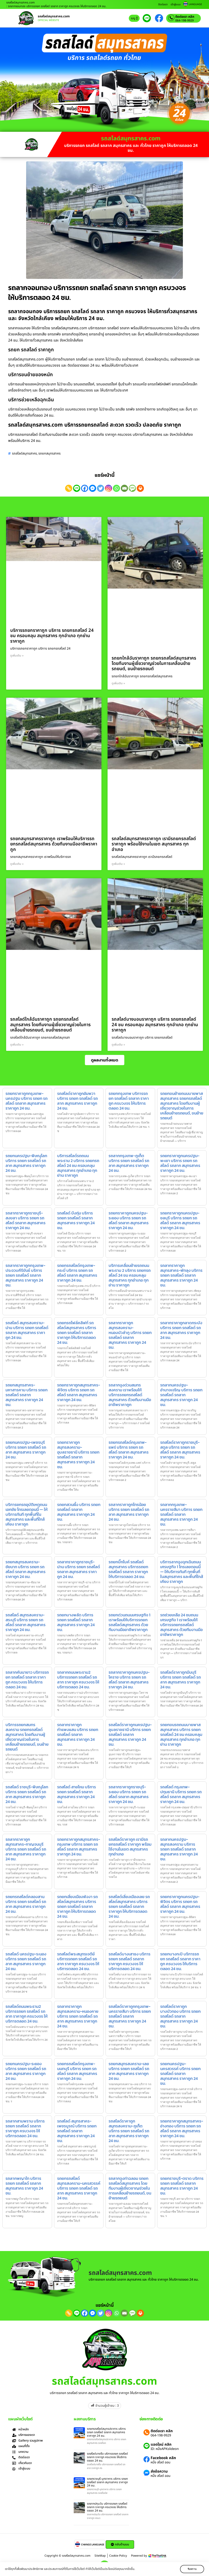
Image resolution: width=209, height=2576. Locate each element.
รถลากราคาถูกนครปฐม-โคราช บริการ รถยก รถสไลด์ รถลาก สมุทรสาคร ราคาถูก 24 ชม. (129, 1679)
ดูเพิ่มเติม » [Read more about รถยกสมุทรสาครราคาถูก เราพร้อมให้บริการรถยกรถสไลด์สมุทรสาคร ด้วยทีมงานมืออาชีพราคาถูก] (17, 864)
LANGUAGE (195, 4)
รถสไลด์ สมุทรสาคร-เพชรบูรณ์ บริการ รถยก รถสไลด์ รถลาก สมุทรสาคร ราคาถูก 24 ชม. (77, 2131)
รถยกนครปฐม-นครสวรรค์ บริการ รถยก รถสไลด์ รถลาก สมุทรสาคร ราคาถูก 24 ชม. (180, 2073)
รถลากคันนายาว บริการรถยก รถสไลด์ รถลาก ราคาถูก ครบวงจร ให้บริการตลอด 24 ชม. (27, 1679)
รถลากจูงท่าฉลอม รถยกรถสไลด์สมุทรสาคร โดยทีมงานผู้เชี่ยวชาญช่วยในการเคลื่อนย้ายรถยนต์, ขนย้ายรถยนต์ (130, 2188)
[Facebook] (84, 488)
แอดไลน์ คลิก (161, 2444)
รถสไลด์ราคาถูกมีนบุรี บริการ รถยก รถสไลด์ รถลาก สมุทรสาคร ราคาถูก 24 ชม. (180, 1679)
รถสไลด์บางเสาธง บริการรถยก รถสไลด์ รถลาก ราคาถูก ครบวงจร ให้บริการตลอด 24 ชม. (129, 1961)
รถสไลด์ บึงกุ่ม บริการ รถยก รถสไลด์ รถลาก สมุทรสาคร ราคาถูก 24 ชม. (76, 1220)
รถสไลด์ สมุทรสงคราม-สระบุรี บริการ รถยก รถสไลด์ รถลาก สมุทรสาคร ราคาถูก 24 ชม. (26, 1622)
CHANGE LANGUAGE (92, 2544)
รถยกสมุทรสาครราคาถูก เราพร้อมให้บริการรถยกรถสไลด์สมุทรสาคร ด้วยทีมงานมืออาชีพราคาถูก (53, 844)
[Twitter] (100, 488)
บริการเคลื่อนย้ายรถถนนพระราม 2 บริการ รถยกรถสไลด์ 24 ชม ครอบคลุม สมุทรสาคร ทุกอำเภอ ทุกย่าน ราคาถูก (130, 1275)
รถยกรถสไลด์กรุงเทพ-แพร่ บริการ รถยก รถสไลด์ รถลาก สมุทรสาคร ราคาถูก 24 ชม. (129, 1449)
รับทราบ (192, 2569)
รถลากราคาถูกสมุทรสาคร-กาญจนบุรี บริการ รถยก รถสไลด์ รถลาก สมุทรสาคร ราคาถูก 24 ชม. (26, 1849)
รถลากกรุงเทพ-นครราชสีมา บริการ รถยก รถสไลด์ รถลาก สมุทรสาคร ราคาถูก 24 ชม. (181, 1514)
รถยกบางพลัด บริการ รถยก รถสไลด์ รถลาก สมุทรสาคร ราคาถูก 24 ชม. (76, 1622)
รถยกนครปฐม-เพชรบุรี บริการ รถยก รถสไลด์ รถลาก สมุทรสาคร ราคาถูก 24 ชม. (26, 1449)
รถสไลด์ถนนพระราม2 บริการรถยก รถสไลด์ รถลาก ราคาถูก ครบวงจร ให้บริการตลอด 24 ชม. (27, 2013)
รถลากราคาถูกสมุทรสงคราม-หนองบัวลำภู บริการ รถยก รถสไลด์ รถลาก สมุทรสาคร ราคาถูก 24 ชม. (130, 1335)
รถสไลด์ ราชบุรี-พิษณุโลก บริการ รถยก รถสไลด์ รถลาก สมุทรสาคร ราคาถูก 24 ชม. (27, 1794)
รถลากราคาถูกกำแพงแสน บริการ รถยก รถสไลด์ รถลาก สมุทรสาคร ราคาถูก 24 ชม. (77, 1734)
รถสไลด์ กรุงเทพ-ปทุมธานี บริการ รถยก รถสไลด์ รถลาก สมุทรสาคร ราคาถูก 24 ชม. (181, 1794)
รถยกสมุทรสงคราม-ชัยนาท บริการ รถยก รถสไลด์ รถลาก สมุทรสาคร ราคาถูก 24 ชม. (26, 1569)
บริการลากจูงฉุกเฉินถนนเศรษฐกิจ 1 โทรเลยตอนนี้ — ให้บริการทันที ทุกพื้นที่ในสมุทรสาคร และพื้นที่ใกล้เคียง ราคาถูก (181, 1572)
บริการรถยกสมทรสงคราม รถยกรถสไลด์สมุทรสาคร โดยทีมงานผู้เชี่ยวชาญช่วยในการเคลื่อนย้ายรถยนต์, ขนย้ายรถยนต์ (27, 1737)
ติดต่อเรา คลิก (184, 16)
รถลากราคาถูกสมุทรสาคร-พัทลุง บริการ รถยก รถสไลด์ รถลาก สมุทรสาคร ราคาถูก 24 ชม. (181, 1275)
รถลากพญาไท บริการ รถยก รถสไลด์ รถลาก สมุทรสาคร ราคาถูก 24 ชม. (24, 2185)
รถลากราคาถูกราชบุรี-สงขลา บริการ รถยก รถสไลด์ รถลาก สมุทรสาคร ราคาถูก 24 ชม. (26, 1220)
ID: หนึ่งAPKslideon (165, 2449)
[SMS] (132, 488)
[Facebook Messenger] (92, 488)
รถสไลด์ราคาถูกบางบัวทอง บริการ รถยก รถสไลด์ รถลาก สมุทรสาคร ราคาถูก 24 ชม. (180, 2016)
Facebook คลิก (163, 2458)
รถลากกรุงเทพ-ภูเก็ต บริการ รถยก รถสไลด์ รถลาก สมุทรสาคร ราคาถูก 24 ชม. (129, 1163)
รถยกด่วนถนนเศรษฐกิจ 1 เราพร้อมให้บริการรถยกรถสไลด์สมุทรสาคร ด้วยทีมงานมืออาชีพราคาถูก (129, 1622)
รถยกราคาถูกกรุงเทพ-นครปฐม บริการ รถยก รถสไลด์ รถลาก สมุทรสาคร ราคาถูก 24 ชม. (27, 1100)
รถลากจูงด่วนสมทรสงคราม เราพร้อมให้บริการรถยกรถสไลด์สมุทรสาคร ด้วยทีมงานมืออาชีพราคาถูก (130, 1395)
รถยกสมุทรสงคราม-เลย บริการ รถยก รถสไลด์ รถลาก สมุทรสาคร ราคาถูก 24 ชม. (129, 2071)
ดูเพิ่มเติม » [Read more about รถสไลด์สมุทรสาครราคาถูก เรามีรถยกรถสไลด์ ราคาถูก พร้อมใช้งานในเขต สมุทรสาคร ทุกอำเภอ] (118, 864)
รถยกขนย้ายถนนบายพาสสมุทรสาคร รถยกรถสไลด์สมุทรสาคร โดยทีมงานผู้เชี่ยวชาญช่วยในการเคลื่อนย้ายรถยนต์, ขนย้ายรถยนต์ (181, 1105)
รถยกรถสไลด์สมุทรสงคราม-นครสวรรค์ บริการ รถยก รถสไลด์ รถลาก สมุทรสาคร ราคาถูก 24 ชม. (78, 2188)
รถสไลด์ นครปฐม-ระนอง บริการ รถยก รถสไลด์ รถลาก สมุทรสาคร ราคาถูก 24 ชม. (26, 1961)
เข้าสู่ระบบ (176, 4)
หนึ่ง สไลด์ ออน (160, 2462)
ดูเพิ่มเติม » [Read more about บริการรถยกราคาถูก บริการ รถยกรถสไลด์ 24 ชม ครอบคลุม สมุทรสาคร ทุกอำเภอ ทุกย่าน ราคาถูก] (17, 655)
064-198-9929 (184, 20)
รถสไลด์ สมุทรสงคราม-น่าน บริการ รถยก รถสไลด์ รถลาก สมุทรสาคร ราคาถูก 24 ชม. (27, 1330)
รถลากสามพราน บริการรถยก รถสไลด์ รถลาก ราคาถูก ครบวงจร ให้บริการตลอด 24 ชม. (25, 2128)
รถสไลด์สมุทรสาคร (24, 453)
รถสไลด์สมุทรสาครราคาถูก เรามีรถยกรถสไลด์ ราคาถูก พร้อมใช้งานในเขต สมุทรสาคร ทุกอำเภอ (154, 844)
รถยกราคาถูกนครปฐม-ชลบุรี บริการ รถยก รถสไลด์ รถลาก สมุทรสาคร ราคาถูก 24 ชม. (180, 1220)
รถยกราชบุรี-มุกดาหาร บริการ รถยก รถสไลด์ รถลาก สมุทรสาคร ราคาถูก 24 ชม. (107, 2482)
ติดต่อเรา (163, 4)
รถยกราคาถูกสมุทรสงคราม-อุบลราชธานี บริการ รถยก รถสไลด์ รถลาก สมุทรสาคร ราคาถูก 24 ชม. (78, 1454)
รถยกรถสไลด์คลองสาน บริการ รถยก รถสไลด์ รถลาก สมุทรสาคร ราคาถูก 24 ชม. (26, 1904)
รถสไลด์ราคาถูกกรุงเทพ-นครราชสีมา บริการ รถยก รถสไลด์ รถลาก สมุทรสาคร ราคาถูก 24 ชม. (130, 2016)
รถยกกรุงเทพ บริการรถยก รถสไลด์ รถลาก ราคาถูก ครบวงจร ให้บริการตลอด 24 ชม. (129, 1100)
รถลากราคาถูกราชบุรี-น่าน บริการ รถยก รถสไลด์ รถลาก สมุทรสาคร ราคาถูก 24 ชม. (78, 1569)
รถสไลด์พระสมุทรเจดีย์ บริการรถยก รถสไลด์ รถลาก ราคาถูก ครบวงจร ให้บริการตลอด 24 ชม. (78, 1961)
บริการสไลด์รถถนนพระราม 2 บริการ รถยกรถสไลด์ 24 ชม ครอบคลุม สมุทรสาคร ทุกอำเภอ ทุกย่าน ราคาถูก (78, 1165)
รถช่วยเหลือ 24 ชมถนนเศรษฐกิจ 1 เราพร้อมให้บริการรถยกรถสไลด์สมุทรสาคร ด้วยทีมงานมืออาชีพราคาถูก (181, 1625)
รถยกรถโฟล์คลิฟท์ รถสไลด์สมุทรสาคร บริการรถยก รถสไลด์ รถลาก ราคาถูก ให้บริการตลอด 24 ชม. (76, 1332)
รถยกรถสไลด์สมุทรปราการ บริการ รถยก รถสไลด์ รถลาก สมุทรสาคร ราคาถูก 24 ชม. (106, 2432)
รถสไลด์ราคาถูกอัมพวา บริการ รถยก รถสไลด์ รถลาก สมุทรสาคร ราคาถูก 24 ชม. (77, 1100)
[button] (104, 1060)
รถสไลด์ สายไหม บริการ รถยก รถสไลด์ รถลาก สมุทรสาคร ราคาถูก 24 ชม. (76, 1794)
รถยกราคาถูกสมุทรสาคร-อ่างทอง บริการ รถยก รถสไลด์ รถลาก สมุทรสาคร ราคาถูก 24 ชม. (181, 2128)
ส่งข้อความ (159, 2471)
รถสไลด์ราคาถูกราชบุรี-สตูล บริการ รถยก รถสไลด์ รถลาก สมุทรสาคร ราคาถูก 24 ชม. (180, 1449)
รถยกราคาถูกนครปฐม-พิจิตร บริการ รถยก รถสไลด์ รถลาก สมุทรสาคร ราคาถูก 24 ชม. (180, 1904)
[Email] (124, 488)
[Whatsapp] (116, 488)
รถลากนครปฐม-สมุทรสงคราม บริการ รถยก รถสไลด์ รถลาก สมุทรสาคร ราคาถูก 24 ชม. (179, 1849)
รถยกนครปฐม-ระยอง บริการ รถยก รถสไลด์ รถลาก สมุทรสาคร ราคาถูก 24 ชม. (26, 2071)
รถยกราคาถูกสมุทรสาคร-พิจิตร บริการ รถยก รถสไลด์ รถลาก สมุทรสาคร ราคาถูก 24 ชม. (78, 1392)
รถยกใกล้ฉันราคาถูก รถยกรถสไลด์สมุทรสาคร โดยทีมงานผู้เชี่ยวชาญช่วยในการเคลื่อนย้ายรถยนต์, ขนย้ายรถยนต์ (154, 663)
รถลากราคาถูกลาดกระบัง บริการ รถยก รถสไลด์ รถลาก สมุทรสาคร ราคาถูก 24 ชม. (181, 1330)
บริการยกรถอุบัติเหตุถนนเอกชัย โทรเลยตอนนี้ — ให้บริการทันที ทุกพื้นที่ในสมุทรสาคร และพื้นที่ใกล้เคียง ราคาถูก (27, 1514)
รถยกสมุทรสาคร (49, 453)
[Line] (76, 488)
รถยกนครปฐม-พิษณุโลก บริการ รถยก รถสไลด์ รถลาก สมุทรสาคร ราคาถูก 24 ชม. (26, 1163)
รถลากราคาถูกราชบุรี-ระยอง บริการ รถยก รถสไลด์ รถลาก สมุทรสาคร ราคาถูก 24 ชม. (129, 1794)
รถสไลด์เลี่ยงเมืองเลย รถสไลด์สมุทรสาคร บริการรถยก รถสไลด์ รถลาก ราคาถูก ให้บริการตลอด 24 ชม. (129, 1906)
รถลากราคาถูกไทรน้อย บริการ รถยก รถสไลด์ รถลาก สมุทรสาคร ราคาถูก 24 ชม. (129, 1511)
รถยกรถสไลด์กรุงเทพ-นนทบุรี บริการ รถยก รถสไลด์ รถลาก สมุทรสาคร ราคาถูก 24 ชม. (77, 2071)
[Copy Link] (68, 488)
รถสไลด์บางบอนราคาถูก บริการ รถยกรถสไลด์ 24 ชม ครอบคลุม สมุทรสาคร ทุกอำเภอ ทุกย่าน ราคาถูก (155, 1025)
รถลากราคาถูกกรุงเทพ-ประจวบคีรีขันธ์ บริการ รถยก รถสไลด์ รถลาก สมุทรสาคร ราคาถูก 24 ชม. (25, 1275)
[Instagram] (108, 488)
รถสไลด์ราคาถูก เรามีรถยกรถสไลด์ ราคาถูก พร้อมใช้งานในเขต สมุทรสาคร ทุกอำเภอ (130, 1846)
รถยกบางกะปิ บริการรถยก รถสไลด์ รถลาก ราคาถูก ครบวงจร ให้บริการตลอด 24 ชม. (180, 1961)
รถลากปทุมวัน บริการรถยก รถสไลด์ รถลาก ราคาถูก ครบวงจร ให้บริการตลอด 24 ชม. (107, 2507)
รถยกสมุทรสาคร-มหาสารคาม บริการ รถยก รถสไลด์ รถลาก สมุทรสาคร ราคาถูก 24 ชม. (27, 1395)
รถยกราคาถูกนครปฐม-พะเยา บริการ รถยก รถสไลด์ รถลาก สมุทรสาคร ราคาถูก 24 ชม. (180, 1163)
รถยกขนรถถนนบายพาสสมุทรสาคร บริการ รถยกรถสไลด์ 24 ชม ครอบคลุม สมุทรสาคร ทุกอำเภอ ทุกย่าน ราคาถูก (181, 1734)
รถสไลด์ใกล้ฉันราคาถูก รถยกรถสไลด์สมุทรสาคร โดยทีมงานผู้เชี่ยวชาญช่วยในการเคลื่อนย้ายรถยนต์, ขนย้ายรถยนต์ (50, 1025)
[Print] (140, 488)
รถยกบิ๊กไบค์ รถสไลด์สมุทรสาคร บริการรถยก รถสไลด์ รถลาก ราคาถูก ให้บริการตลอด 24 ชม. (128, 1569)
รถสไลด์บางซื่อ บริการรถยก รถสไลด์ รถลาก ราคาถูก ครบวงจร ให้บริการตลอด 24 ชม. (107, 2457)
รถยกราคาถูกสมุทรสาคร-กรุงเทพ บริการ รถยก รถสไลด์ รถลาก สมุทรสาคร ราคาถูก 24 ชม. (78, 1846)
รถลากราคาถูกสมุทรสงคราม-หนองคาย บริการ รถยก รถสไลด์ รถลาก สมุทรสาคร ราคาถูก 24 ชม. (77, 2016)
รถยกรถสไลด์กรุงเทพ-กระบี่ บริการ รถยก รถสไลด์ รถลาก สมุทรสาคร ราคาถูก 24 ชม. (77, 1272)
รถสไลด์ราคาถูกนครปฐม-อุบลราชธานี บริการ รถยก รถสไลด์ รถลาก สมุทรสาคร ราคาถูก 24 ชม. (130, 1734)
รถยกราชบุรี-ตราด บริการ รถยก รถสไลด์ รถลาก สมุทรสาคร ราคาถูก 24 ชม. (181, 2185)
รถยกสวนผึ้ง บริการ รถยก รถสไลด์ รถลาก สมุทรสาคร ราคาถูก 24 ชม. (78, 1511)
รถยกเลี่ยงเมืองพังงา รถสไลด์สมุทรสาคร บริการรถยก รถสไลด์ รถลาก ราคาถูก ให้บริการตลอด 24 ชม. (77, 1906)
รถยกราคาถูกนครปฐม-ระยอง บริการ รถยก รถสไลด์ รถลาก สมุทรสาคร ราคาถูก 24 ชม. (129, 1220)
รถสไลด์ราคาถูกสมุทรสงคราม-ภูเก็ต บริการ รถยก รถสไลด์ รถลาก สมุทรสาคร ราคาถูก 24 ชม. (129, 2131)
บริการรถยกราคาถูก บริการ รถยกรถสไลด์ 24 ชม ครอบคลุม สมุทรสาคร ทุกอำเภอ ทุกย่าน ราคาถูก (52, 636)
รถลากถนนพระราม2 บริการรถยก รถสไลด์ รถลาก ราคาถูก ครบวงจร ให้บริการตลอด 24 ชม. (78, 1679)
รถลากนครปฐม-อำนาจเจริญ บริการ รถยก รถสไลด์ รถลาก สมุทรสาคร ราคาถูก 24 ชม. (181, 1395)
